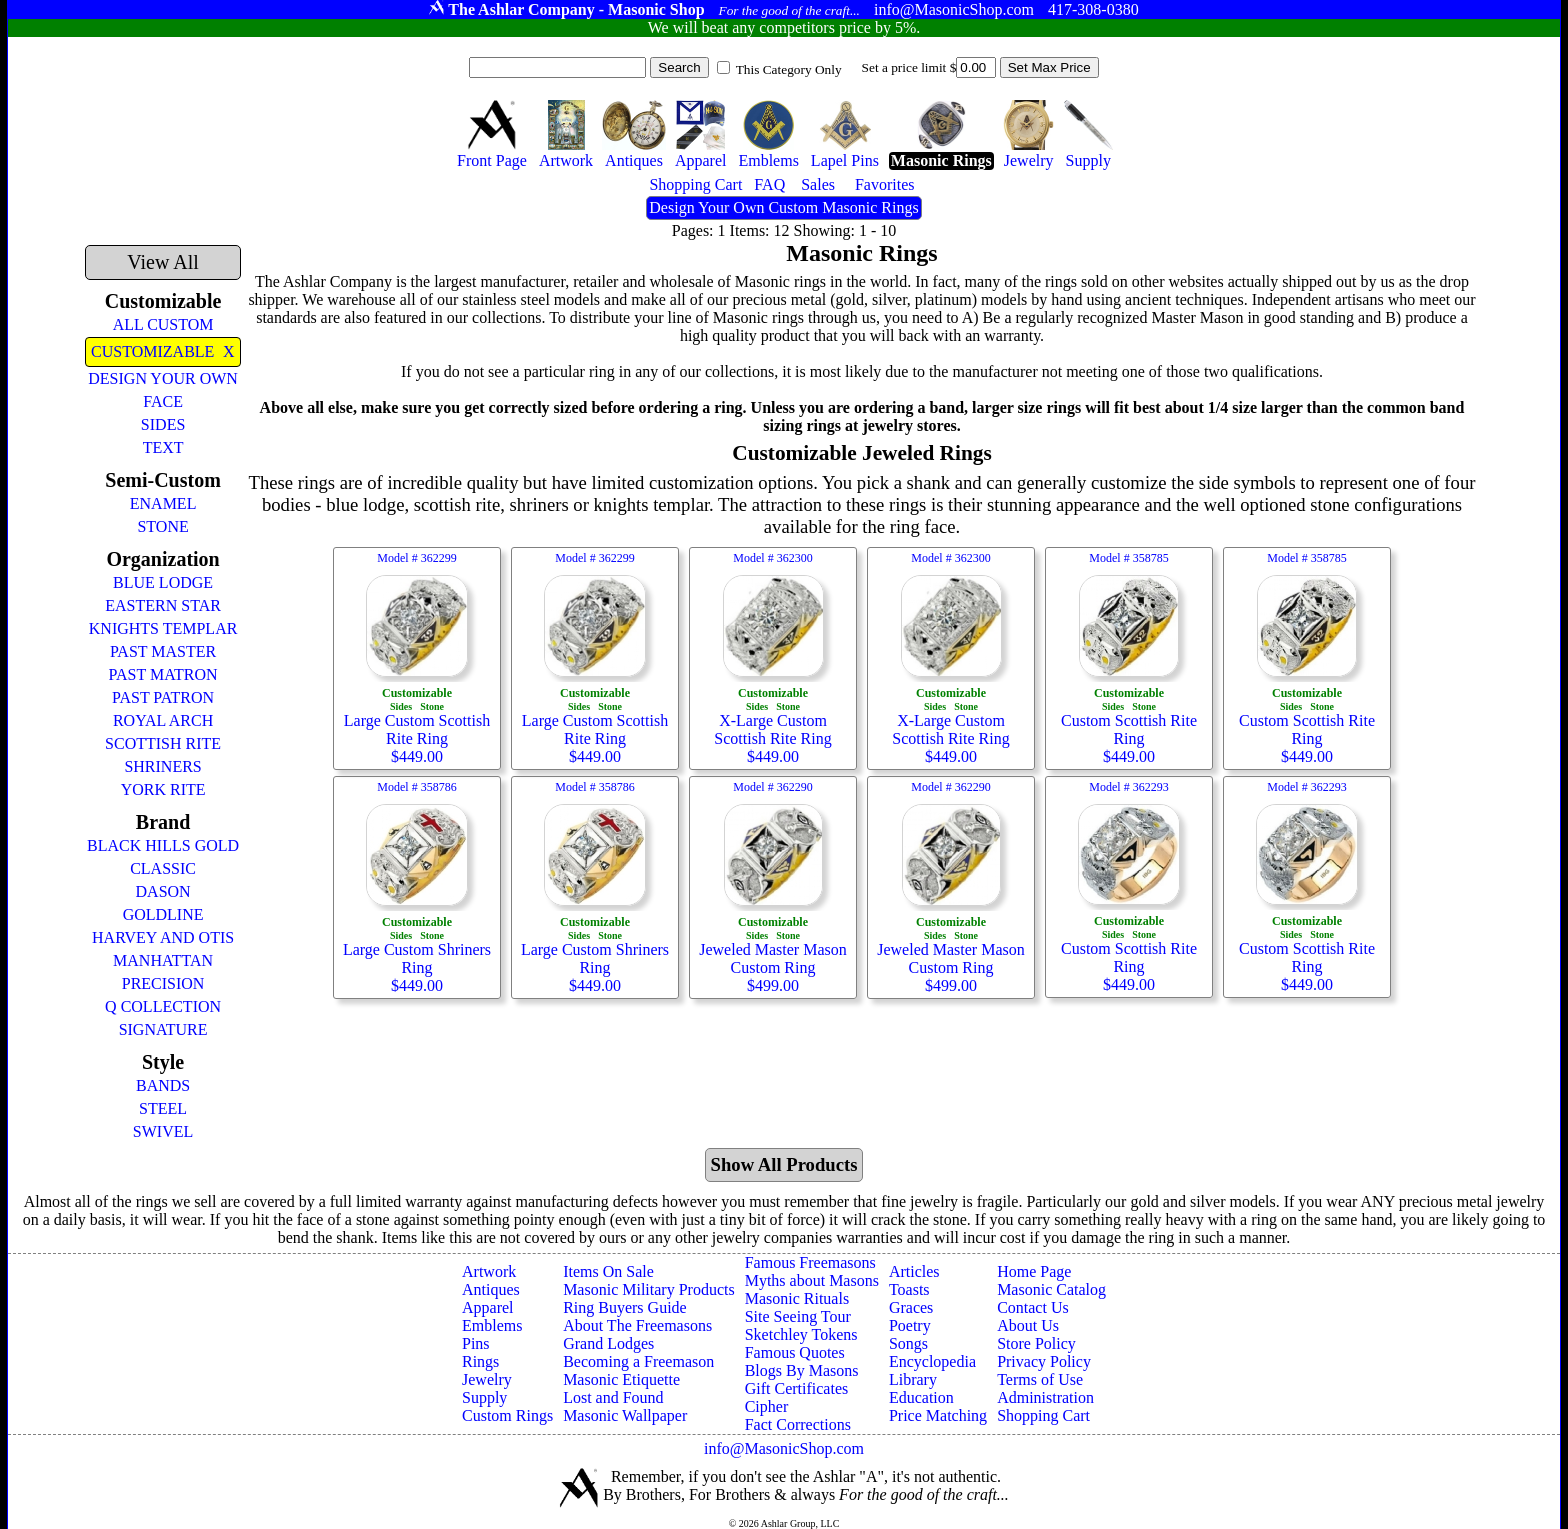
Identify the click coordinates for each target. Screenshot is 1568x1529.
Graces (911, 1307)
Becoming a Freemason (638, 1361)
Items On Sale (608, 1271)
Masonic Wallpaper (625, 1415)
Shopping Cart (1043, 1415)
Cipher (767, 1406)
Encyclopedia (932, 1361)
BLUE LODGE (163, 582)
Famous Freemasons (810, 1262)
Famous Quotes (795, 1352)
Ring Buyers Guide (625, 1307)
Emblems (492, 1325)
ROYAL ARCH (163, 720)
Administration (1045, 1397)
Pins (476, 1343)
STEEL (163, 1108)
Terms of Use (1040, 1379)
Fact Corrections (798, 1424)
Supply (484, 1397)
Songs (908, 1343)
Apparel (488, 1307)
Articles (914, 1271)
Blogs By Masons (802, 1370)
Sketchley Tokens (801, 1334)
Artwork (489, 1271)
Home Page (1034, 1271)
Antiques (491, 1289)
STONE (162, 526)
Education (921, 1397)
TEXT (163, 447)
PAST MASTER (163, 651)
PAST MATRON (163, 674)
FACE (163, 401)
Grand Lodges (608, 1343)
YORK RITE (163, 789)
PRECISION (163, 983)
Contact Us (1033, 1307)
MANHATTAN (163, 960)
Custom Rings (507, 1415)
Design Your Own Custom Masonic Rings (783, 207)
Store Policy (1036, 1343)
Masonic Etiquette (621, 1379)
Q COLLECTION (163, 1006)
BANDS (163, 1085)
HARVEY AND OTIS (163, 937)
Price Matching (938, 1415)
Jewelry (487, 1379)
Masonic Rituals (797, 1298)
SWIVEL (163, 1131)
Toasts (909, 1289)
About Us (1028, 1325)
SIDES (163, 424)
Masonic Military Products (649, 1289)
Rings (480, 1361)
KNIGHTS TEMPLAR (163, 628)
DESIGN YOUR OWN (163, 378)
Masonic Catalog (1051, 1289)
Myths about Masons (812, 1280)
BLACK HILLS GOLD (163, 845)
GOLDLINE (163, 914)
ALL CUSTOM (163, 324)
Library (913, 1379)
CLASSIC (163, 868)
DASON (163, 891)
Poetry (910, 1325)
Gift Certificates (797, 1388)
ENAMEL (163, 503)
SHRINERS (162, 766)
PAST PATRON (163, 697)
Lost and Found (613, 1397)
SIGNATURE (163, 1029)
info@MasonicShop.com (784, 1448)
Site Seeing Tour (798, 1316)
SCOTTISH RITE (163, 743)
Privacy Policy (1044, 1361)
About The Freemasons (637, 1325)
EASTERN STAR (163, 605)
